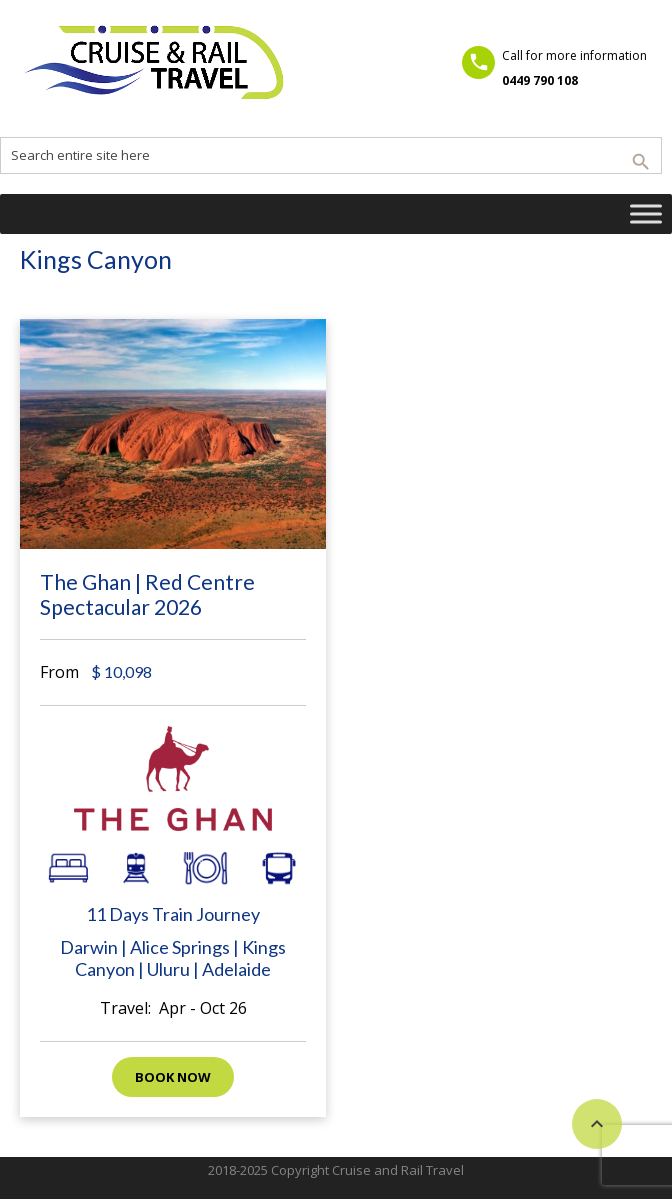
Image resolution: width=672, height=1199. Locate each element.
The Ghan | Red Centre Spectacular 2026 (147, 594)
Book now (173, 1077)
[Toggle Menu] (646, 213)
